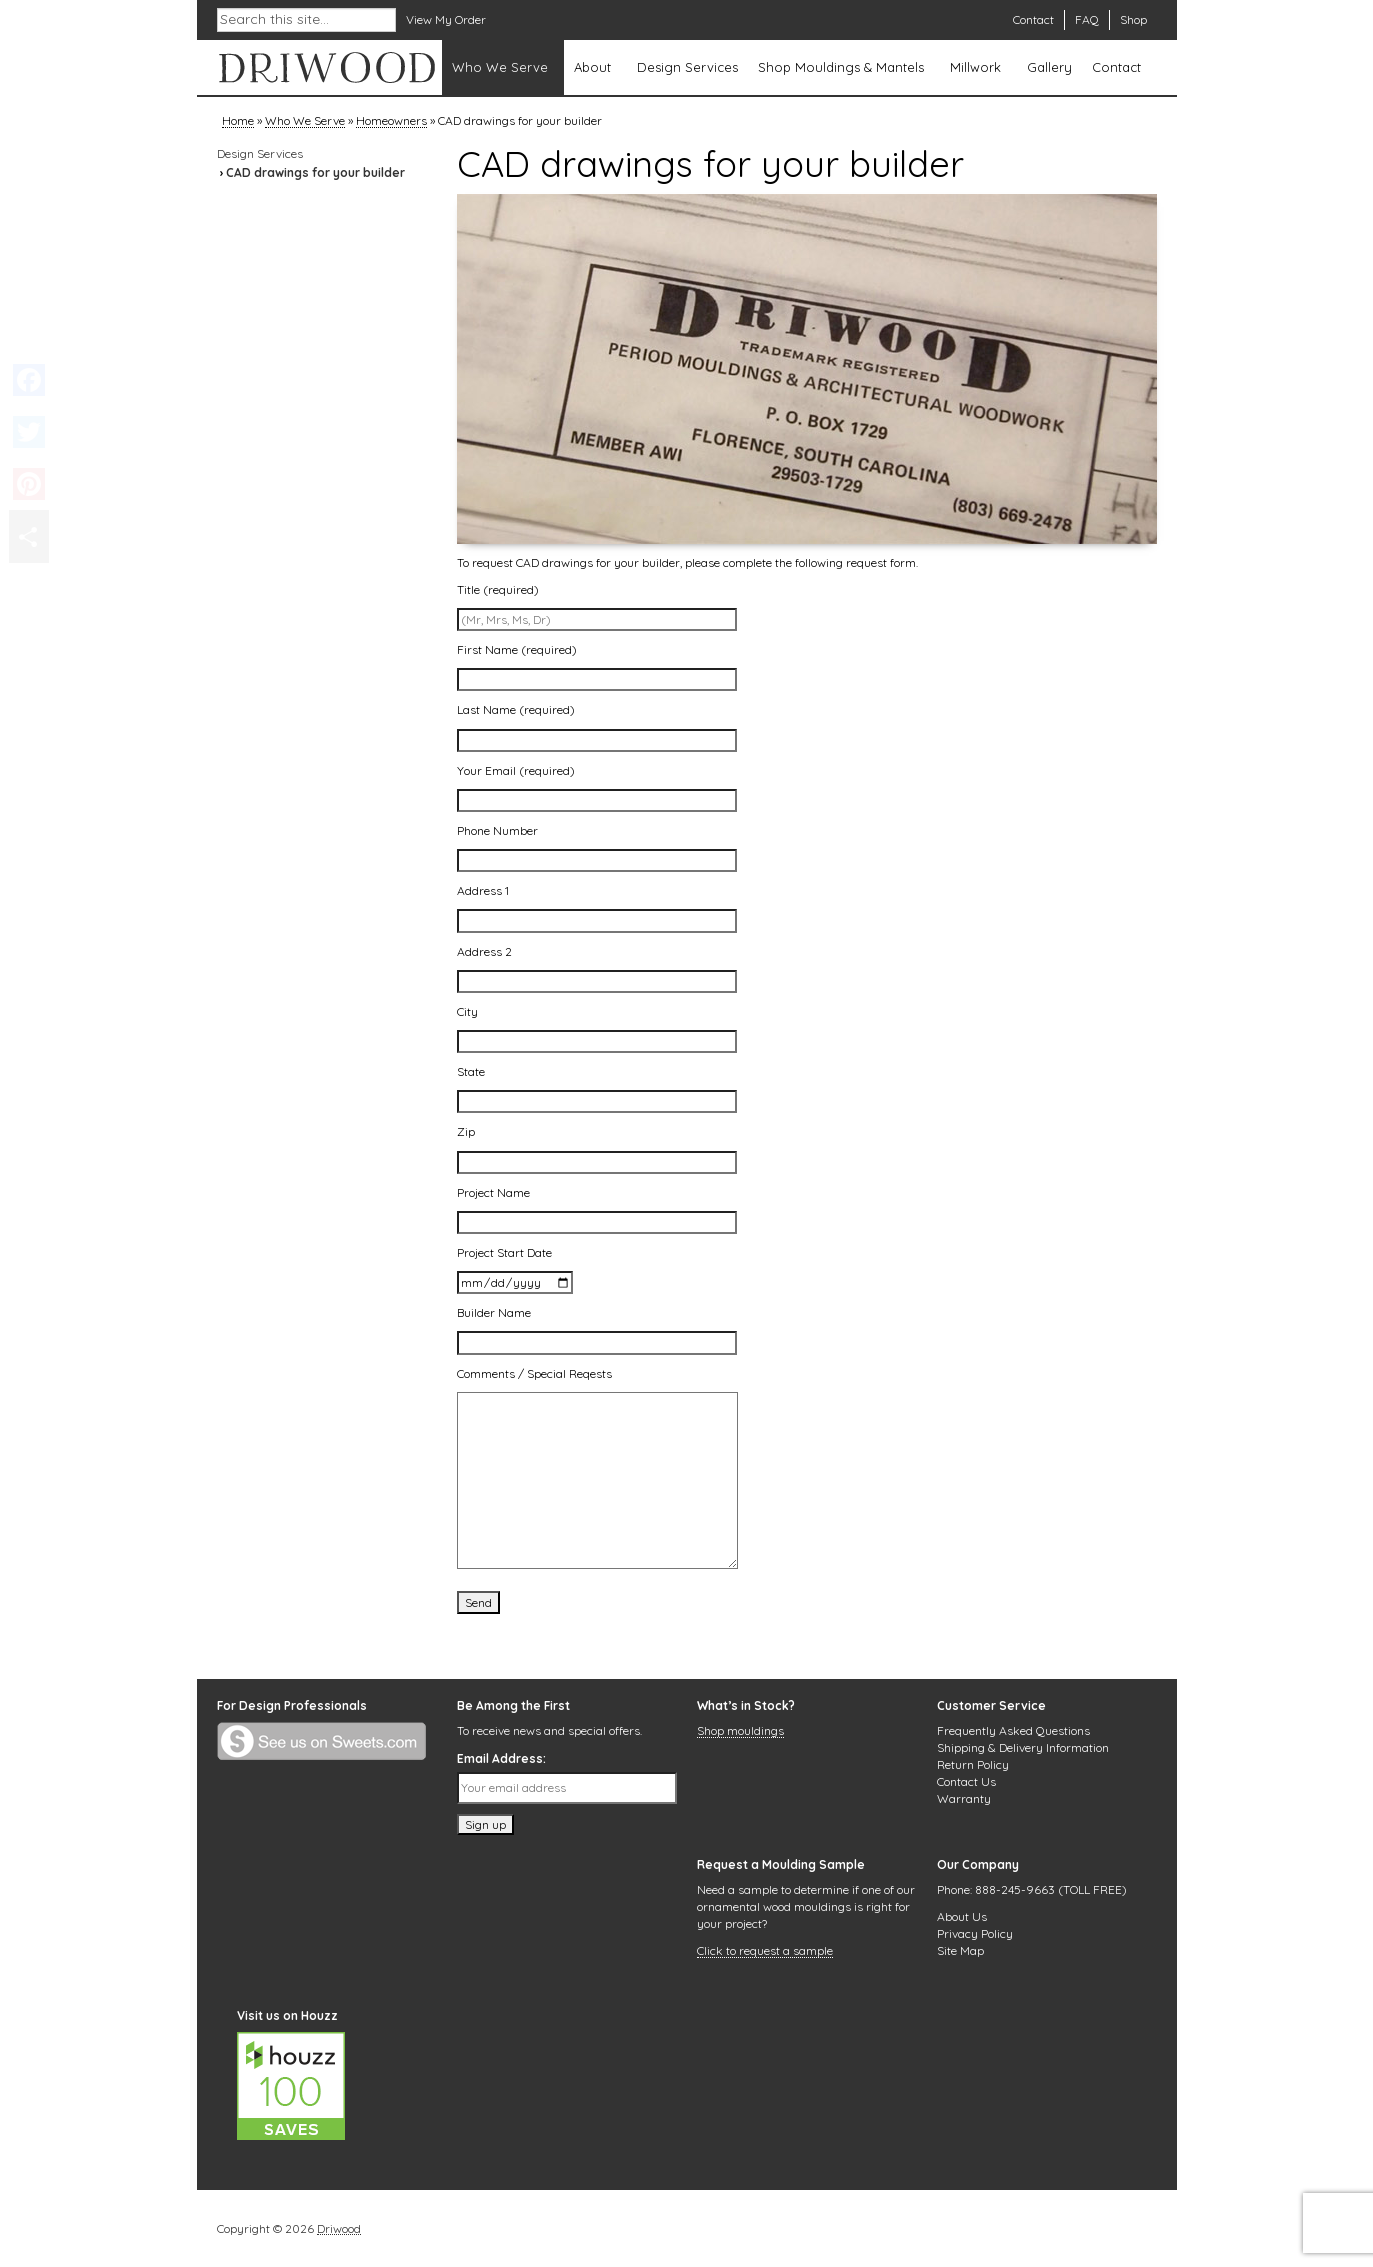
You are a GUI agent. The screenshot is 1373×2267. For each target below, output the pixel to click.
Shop (1133, 19)
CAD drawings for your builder (315, 172)
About (592, 67)
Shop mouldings (740, 1732)
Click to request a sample (765, 1952)
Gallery (1049, 67)
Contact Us (966, 1781)
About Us (962, 1916)
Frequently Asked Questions (1013, 1730)
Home (238, 122)
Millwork (975, 67)
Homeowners (391, 122)
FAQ (1087, 19)
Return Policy (973, 1764)
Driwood (339, 2230)
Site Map (960, 1950)
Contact (1033, 19)
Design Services (687, 67)
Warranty (964, 1798)
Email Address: (501, 1758)
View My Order (446, 19)
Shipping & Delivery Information (1023, 1747)
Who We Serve (500, 67)
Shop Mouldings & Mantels (841, 67)
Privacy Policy (975, 1933)
